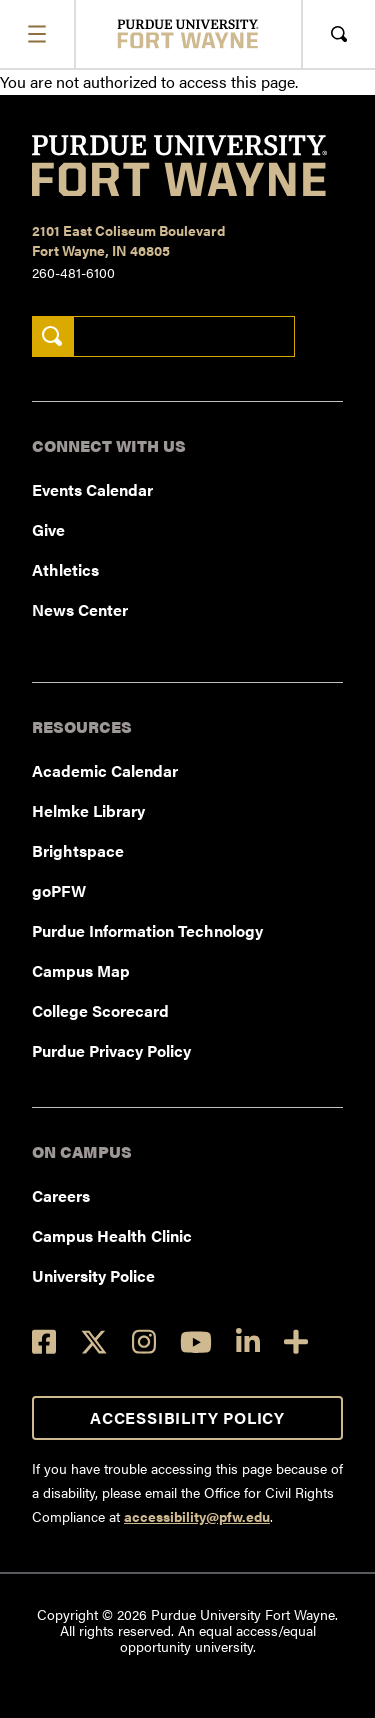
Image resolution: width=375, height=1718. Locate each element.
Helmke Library (88, 810)
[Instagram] (144, 1341)
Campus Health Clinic (112, 1235)
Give (48, 529)
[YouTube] (196, 1342)
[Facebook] (44, 1341)
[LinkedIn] (248, 1341)
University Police (93, 1275)
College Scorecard (100, 1010)
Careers (61, 1195)
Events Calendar (92, 489)
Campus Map (81, 970)
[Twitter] (94, 1342)
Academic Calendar (105, 770)
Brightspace (78, 850)
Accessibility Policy (187, 1417)
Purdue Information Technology (147, 930)
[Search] (52, 336)
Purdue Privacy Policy (111, 1050)
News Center (80, 609)
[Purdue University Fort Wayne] (187, 33)
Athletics (65, 569)
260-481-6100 (73, 272)
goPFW (59, 890)
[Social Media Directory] (296, 1341)
